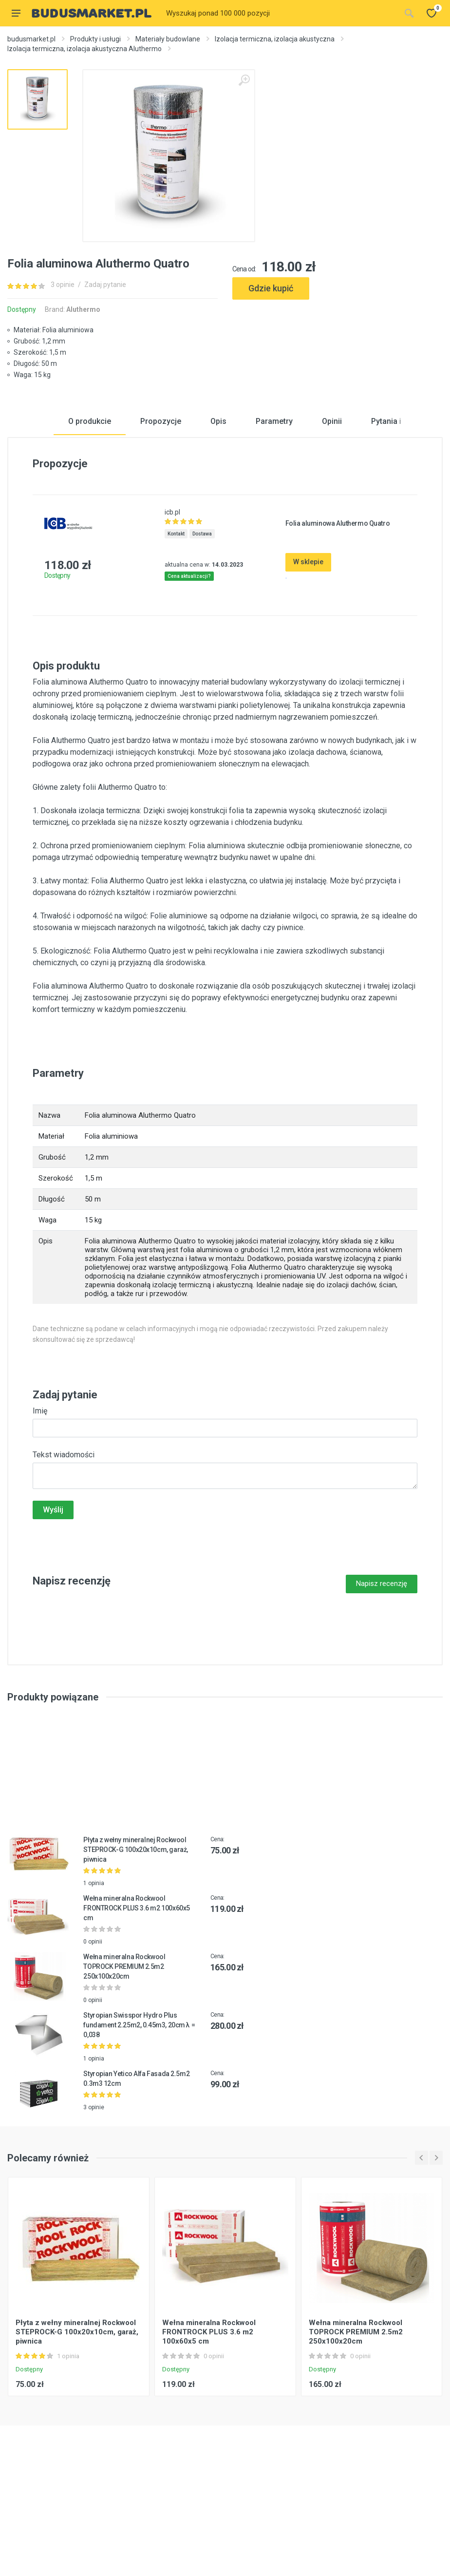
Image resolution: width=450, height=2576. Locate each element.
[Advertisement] (337, 340)
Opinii (332, 522)
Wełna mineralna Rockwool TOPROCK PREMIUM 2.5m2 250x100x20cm (124, 2067)
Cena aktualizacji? (189, 677)
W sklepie (308, 664)
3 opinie (63, 284)
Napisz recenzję (381, 1684)
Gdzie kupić (270, 288)
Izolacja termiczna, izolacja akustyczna (275, 39)
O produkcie (89, 522)
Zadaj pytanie (105, 284)
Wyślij (53, 1611)
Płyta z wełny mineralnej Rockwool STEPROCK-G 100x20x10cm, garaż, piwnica (135, 1951)
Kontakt (176, 635)
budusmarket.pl (31, 39)
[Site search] (280, 13)
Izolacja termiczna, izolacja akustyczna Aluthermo (84, 49)
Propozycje (160, 522)
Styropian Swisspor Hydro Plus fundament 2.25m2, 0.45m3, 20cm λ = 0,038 (139, 2126)
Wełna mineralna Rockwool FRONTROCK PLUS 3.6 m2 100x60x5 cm (136, 2009)
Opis (218, 522)
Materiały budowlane (167, 39)
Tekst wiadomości (63, 1556)
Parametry (274, 522)
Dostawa (202, 635)
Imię (40, 1512)
